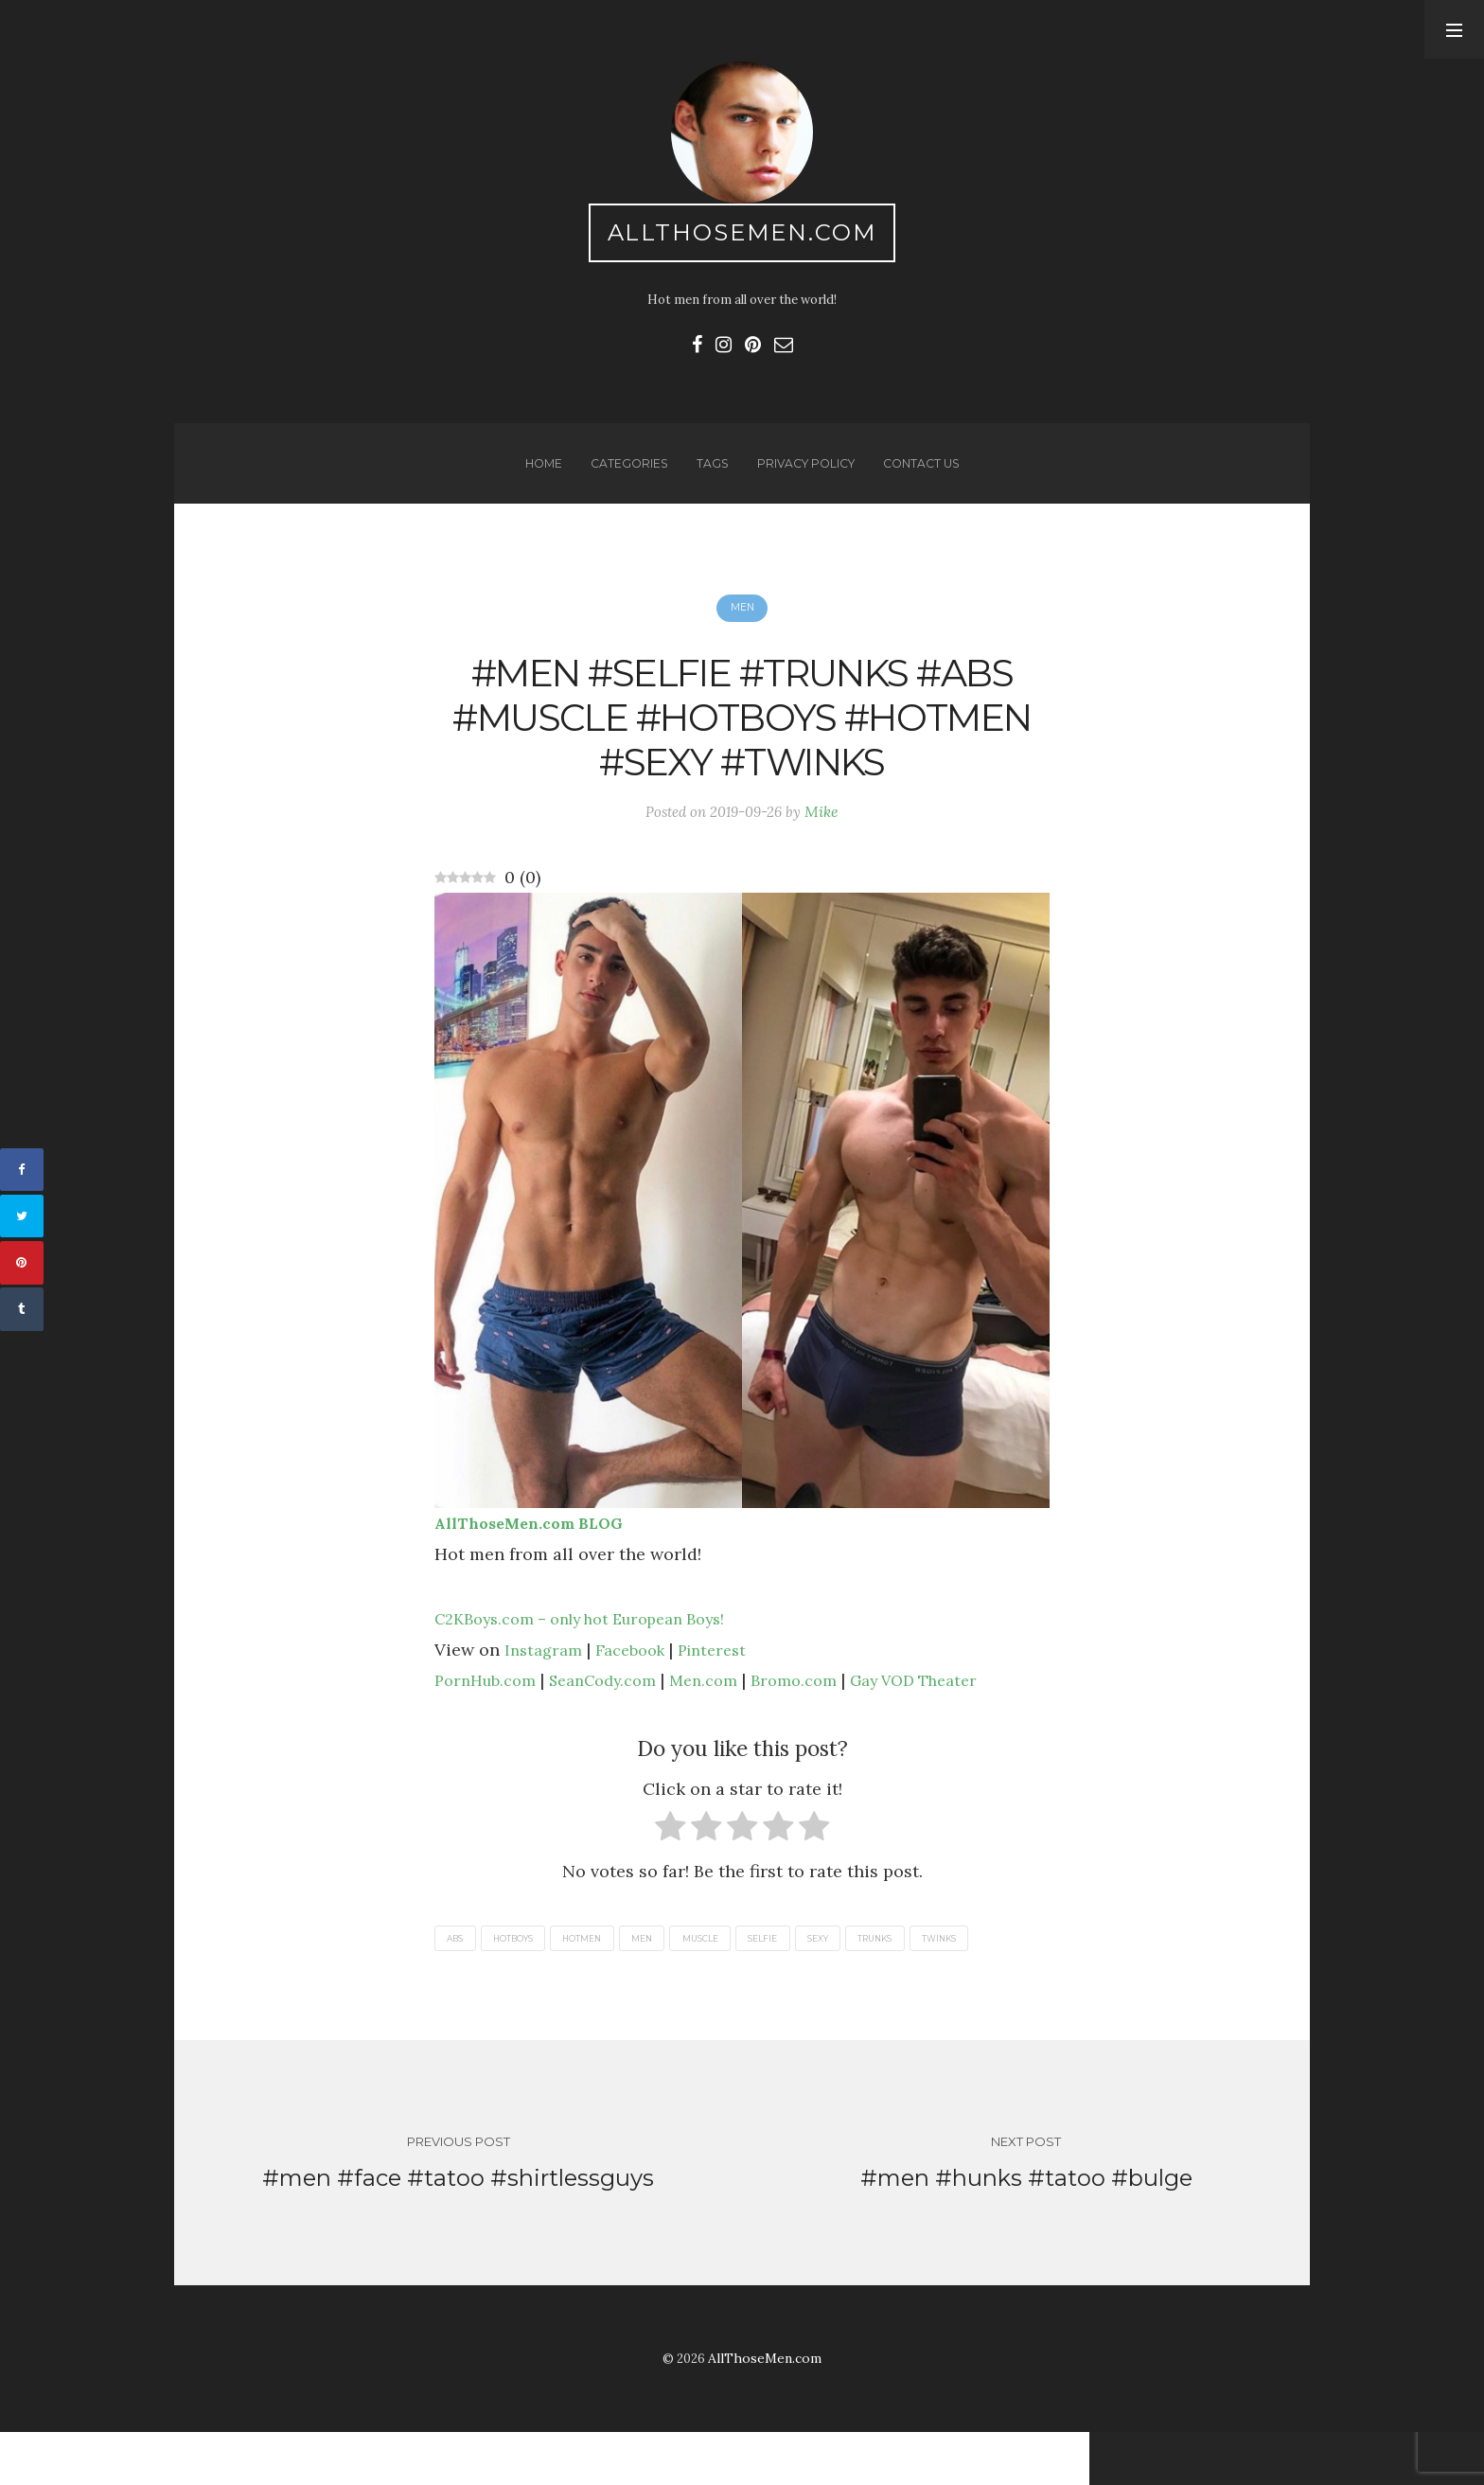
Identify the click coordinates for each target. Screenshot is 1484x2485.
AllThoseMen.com (742, 237)
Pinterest (728, 1691)
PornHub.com (490, 1722)
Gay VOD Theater (958, 1722)
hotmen (604, 1982)
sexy (873, 1982)
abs (458, 1982)
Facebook (639, 1691)
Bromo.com (826, 1722)
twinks (1012, 1982)
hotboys (525, 1982)
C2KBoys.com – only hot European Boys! (598, 1661)
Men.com (730, 1722)
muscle (738, 1982)
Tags (708, 480)
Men (742, 631)
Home (535, 480)
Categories (623, 480)
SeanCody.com (619, 1722)
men (671, 1982)
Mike (828, 851)
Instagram (546, 1691)
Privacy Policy (805, 480)
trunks (939, 1982)
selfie (809, 1982)
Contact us (928, 480)
